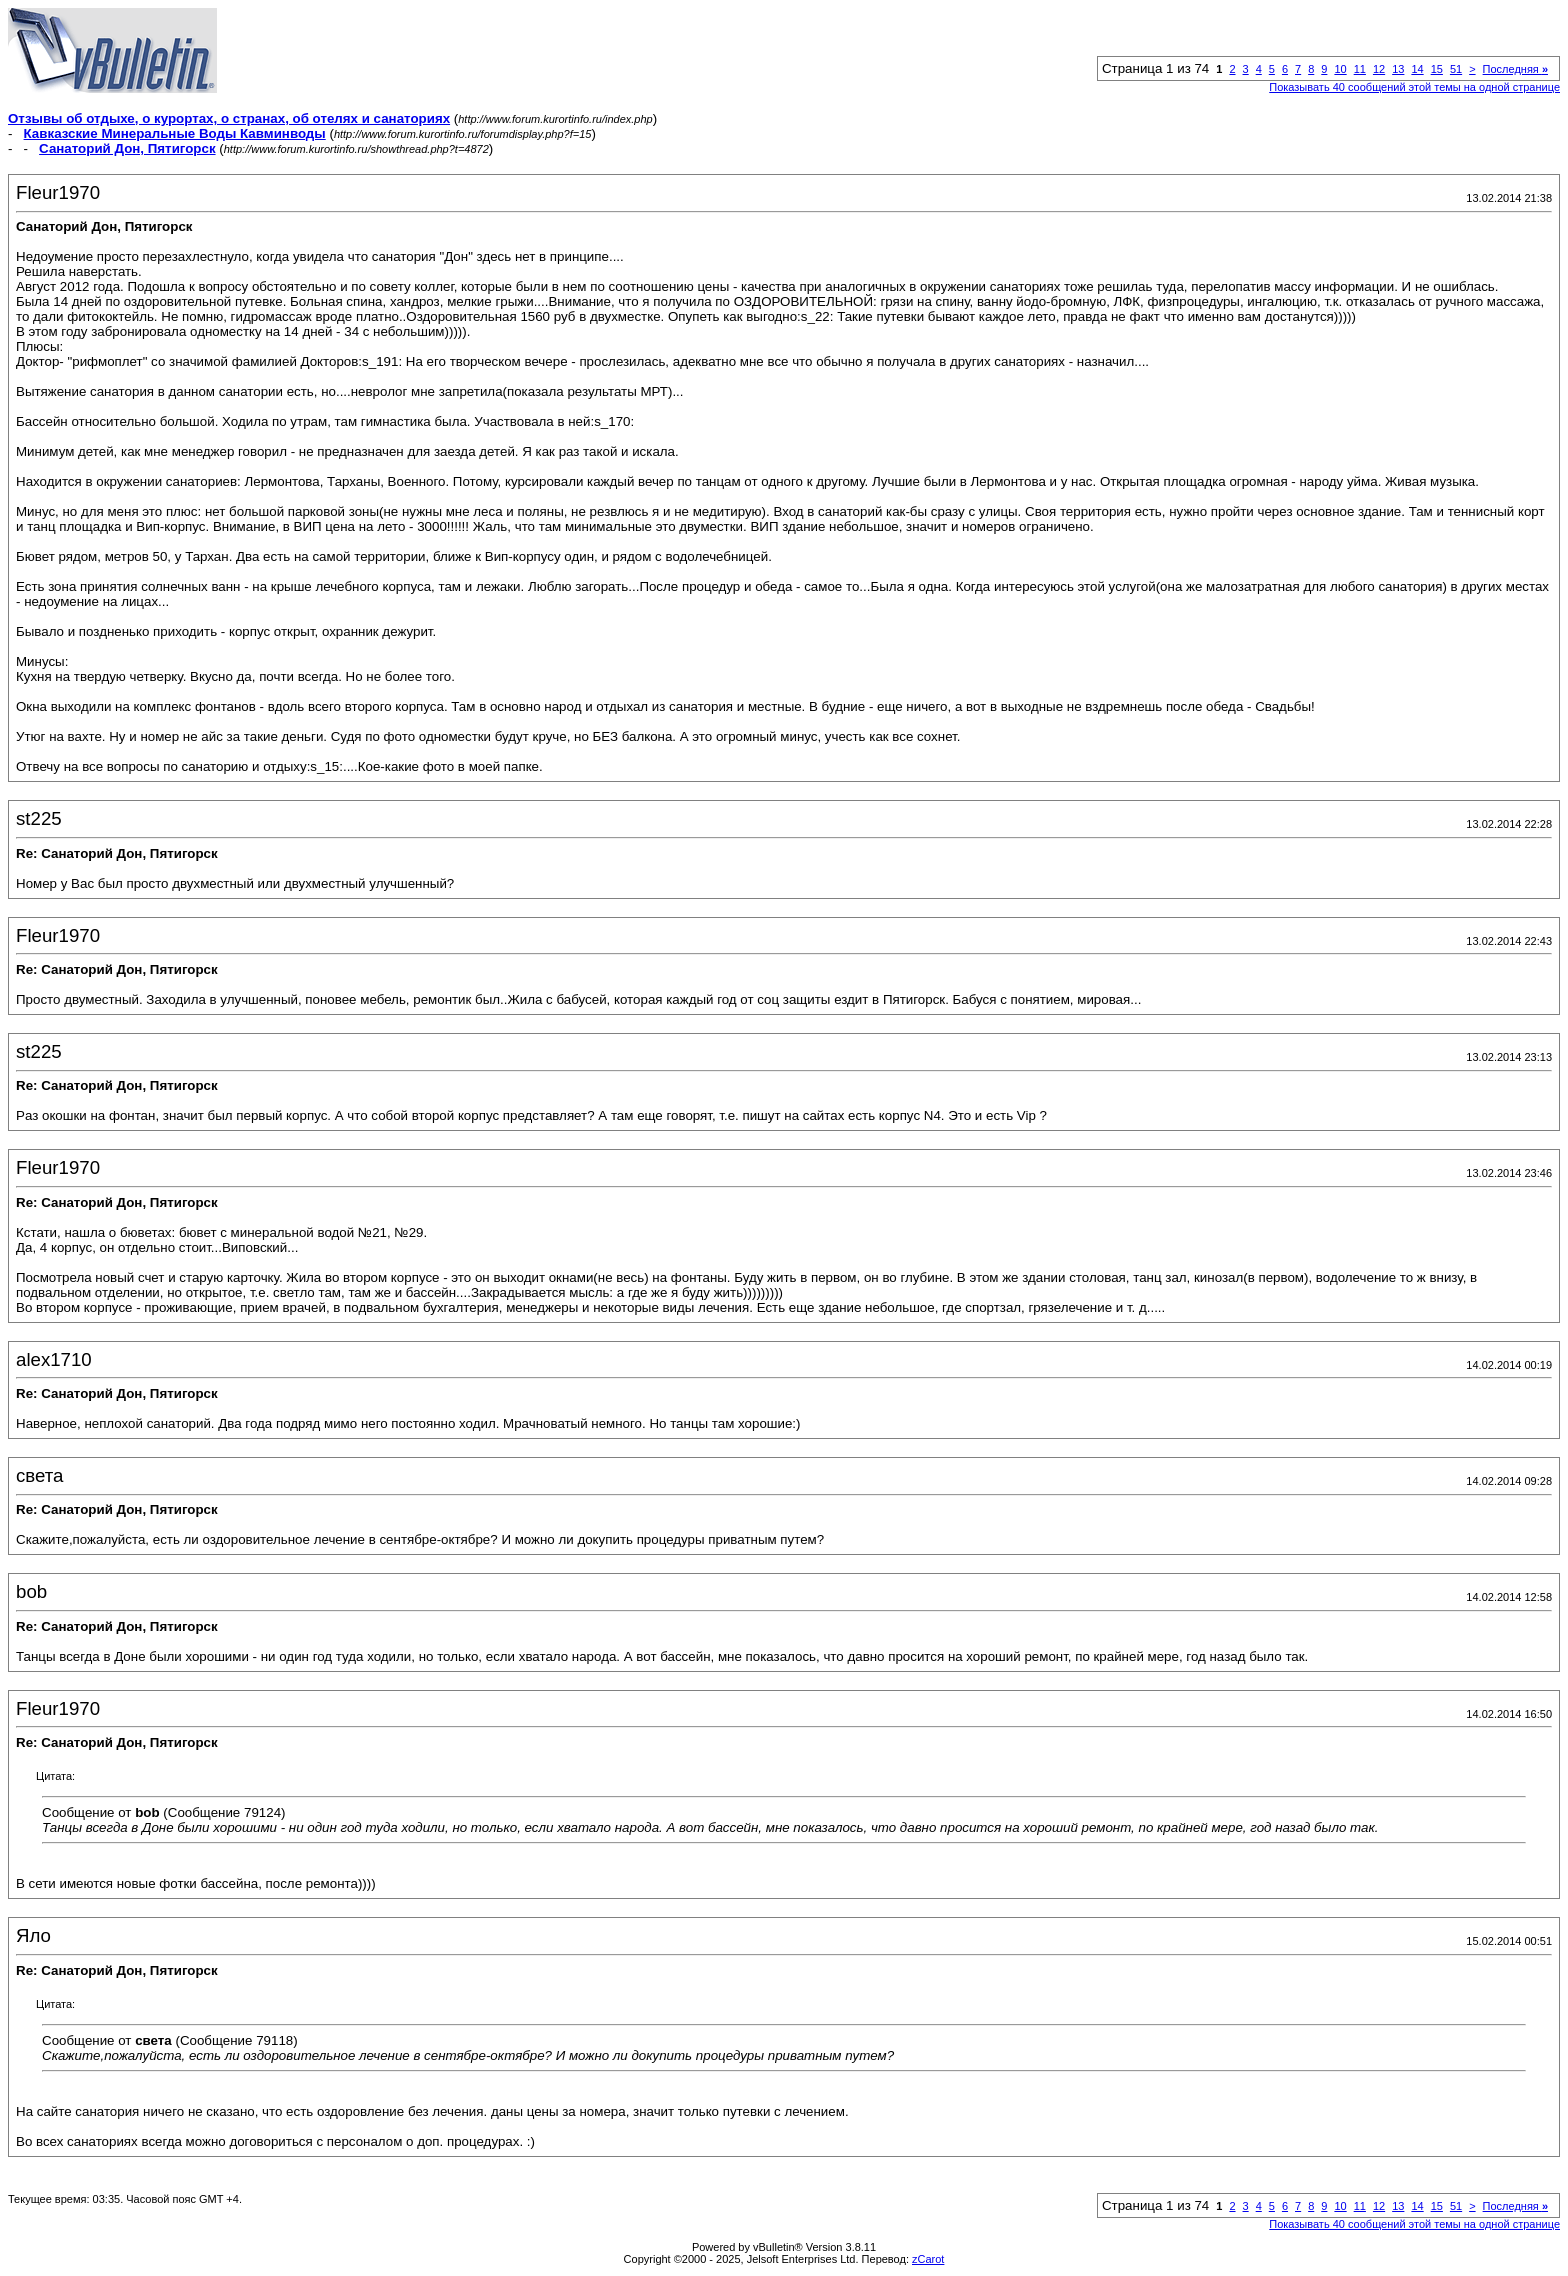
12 (1379, 69)
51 (1456, 69)
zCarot (928, 2259)
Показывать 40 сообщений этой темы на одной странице (1414, 87)
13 (1398, 69)
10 (1340, 69)
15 (1437, 69)
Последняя (1515, 69)
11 (1360, 69)
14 (1417, 69)
